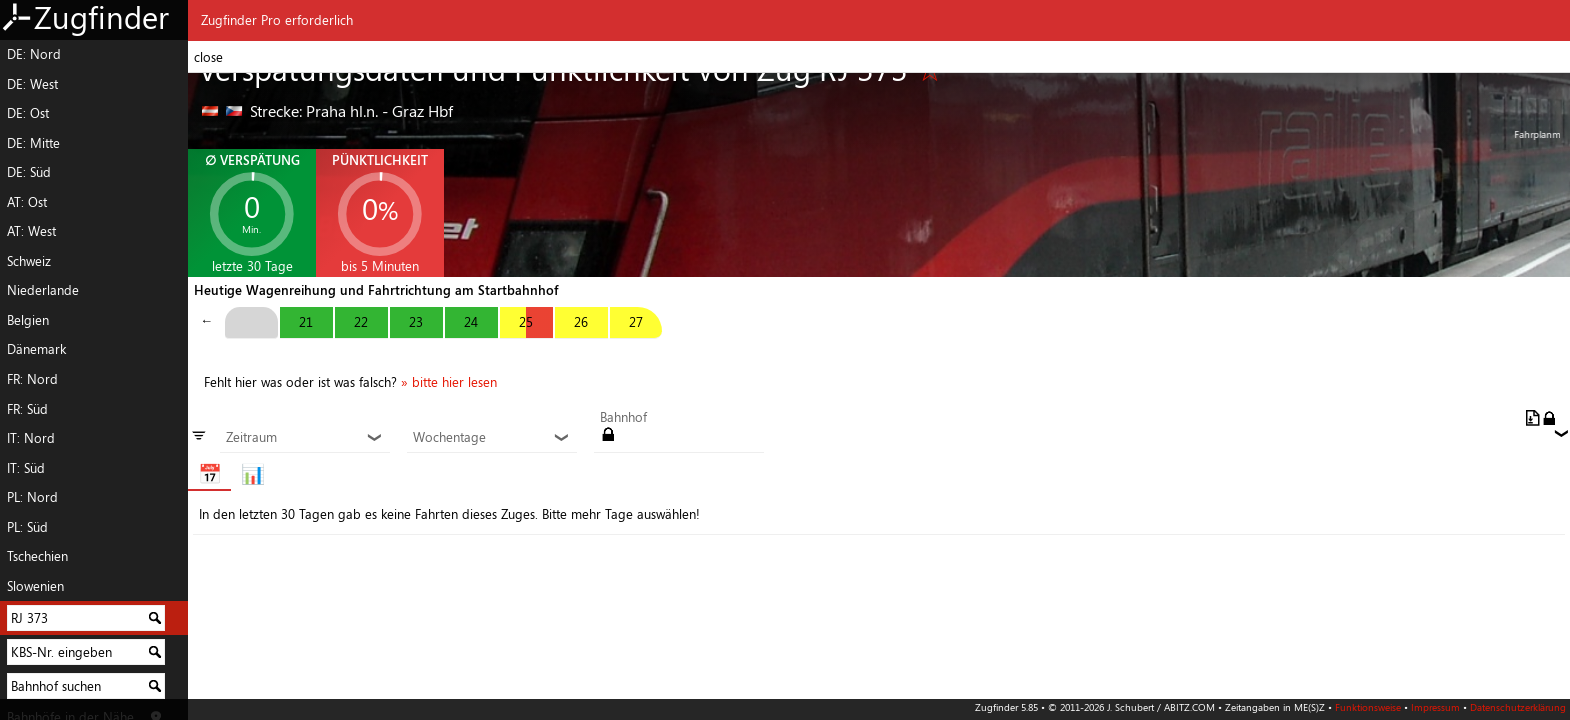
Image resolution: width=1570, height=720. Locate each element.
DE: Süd (29, 172)
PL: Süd (27, 527)
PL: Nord (32, 497)
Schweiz (29, 261)
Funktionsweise (1368, 707)
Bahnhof (623, 418)
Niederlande (43, 290)
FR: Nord (32, 379)
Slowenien (35, 586)
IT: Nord (31, 438)
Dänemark (36, 349)
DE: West (32, 84)
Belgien (28, 320)
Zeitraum (304, 438)
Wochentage (491, 438)
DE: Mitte (33, 143)
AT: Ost (27, 202)
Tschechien (37, 556)
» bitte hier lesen (449, 382)
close (208, 57)
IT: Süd (26, 468)
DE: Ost (28, 113)
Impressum (1435, 707)
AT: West (31, 231)
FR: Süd (27, 409)
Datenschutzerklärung (1518, 707)
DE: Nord (34, 54)
